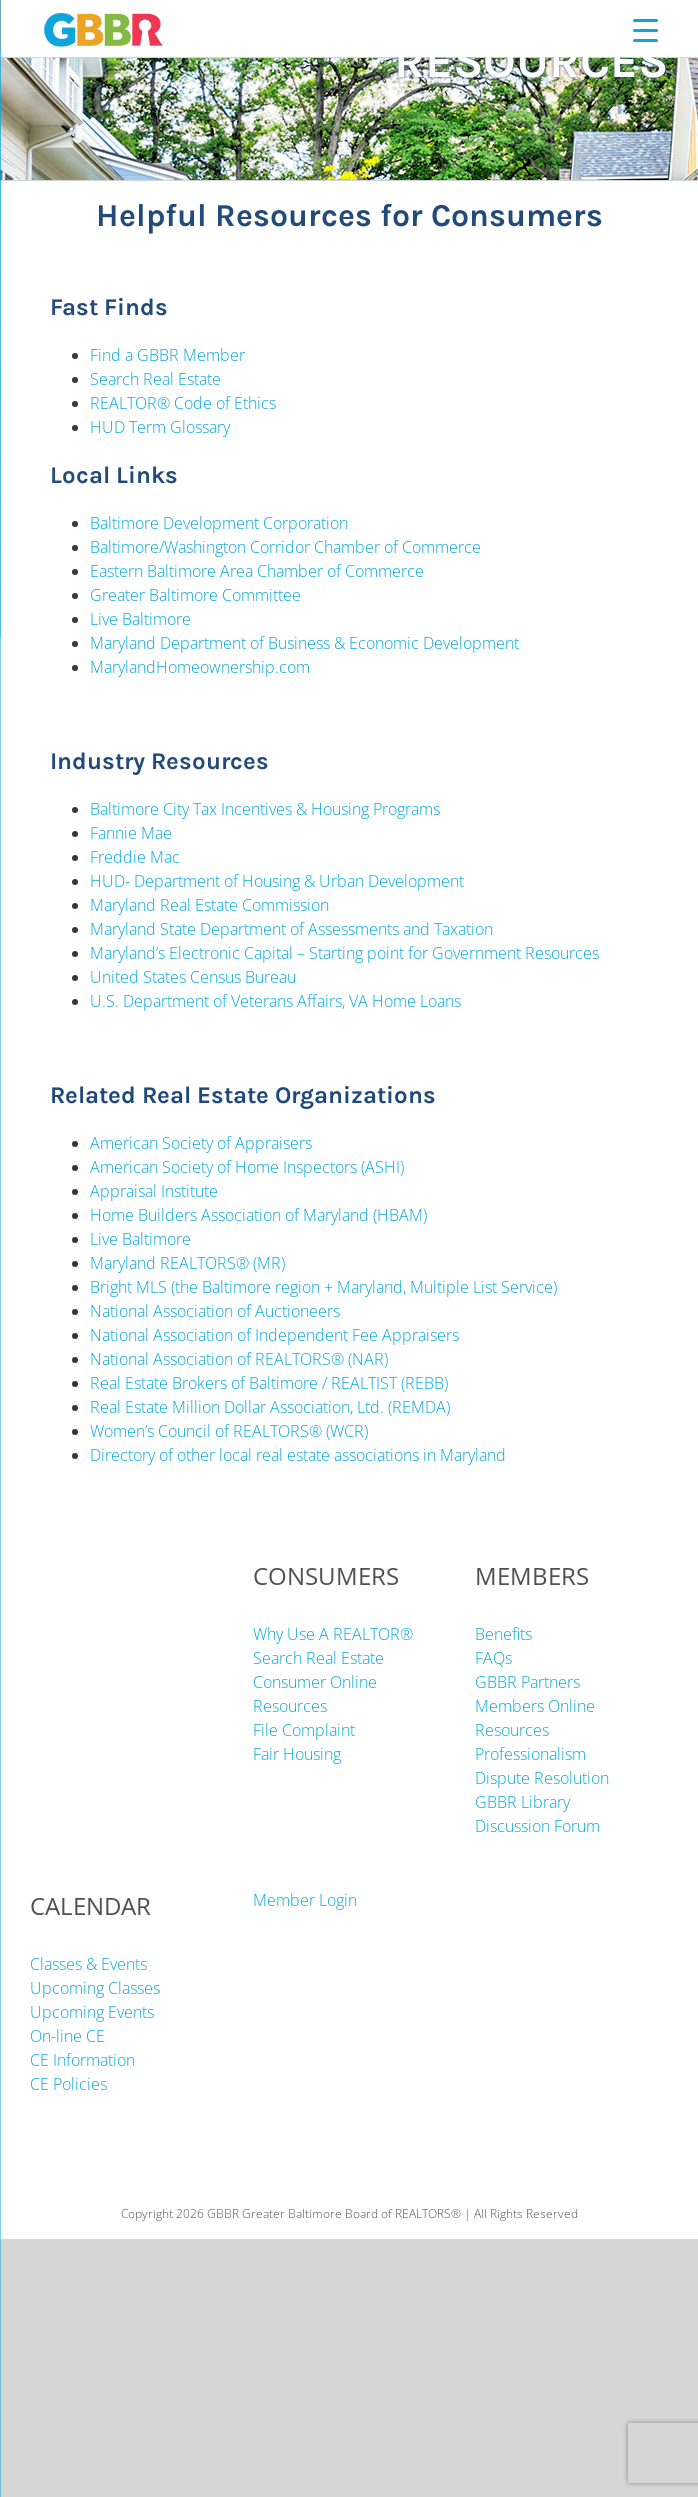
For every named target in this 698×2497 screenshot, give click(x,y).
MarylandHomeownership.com (200, 667)
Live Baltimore (140, 619)
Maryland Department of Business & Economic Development (304, 643)
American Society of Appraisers (203, 1143)
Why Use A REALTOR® (333, 1634)
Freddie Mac (135, 857)
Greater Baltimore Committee (195, 595)
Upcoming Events (92, 2012)
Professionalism (530, 1754)
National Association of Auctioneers (215, 1311)
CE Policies (68, 2084)
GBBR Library (522, 1802)
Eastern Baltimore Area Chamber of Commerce (257, 571)
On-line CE (67, 2036)
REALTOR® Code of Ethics (183, 403)
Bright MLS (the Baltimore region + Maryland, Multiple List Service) (323, 1287)
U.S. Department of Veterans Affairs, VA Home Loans (275, 1001)
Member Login (305, 1900)
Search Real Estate (155, 379)
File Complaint (304, 1730)
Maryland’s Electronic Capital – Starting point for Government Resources (344, 953)
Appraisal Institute (154, 1191)
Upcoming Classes (95, 1988)
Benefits (503, 1634)
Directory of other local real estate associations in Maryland (298, 1455)
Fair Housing (297, 1754)
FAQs (493, 1658)
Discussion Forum (537, 1826)
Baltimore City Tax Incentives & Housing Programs (265, 809)
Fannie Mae (131, 833)
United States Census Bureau (193, 977)
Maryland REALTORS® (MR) (187, 1263)
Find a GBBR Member (167, 355)
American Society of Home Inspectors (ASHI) (247, 1167)
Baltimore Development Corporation (219, 523)
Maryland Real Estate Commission (211, 905)
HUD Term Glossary (160, 427)
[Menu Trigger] (645, 29)
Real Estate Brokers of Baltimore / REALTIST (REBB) (269, 1383)
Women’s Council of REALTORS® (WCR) (229, 1431)
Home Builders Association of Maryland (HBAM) (258, 1215)
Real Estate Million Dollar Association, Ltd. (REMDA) (270, 1407)
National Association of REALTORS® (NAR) (239, 1359)
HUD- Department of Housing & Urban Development (277, 881)
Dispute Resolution (542, 1778)
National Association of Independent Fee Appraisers (274, 1335)
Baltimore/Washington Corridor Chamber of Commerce (285, 547)
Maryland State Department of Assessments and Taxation (293, 929)
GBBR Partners (527, 1682)
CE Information (82, 2060)
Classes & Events (88, 1964)
